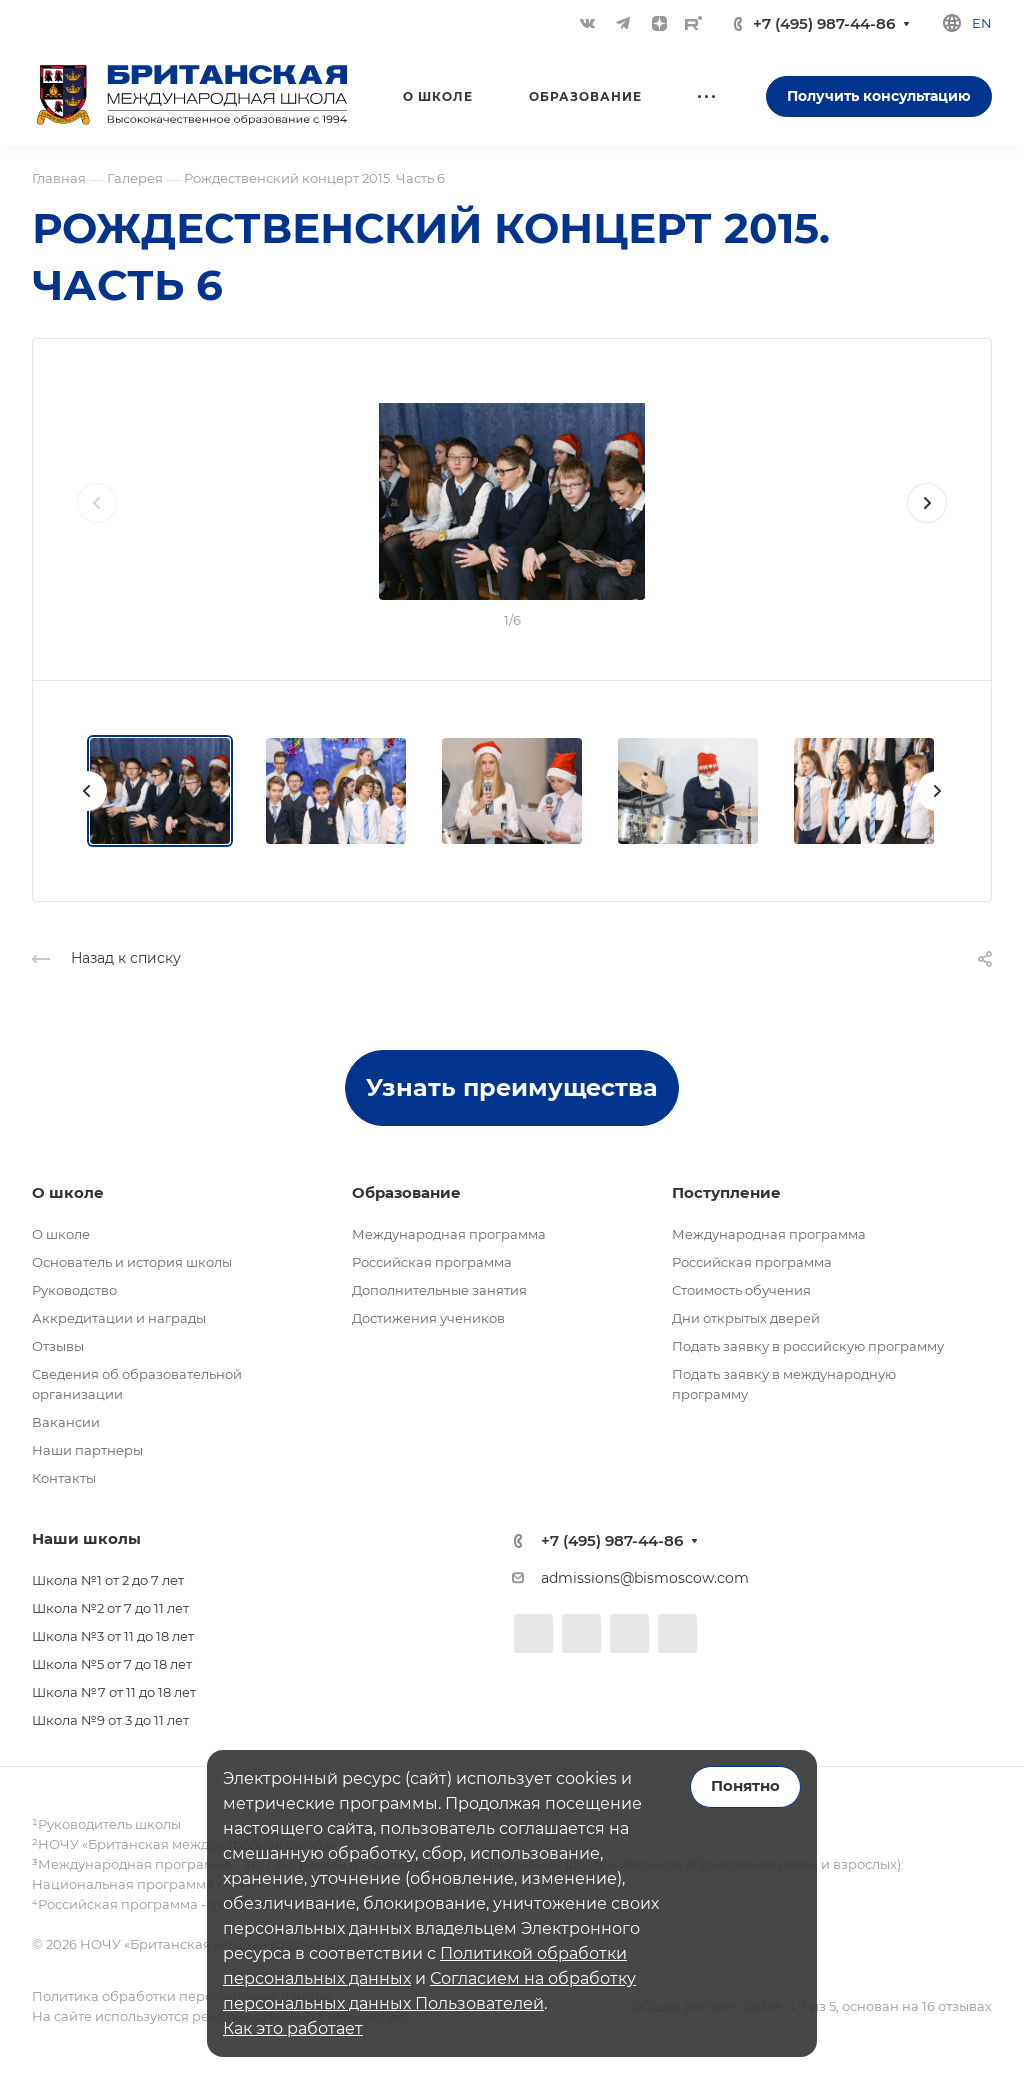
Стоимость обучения (741, 1290)
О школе (61, 1234)
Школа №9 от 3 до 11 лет (110, 1720)
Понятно (745, 1786)
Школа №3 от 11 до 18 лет (113, 1636)
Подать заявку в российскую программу (808, 1346)
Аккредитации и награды (119, 1318)
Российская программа (432, 1262)
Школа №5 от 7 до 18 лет (112, 1664)
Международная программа (449, 1234)
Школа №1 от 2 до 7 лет (108, 1580)
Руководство (74, 1290)
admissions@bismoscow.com (645, 1578)
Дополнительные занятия (439, 1290)
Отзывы (58, 1346)
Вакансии (66, 1422)
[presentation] (97, 523)
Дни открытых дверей (746, 1318)
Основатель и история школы (132, 1262)
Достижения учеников (428, 1318)
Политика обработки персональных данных (182, 1996)
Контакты (64, 1478)
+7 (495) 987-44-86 (824, 23)
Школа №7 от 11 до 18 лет (114, 1692)
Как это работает (293, 2028)
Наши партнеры (87, 1450)
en (982, 23)
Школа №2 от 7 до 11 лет (110, 1608)
